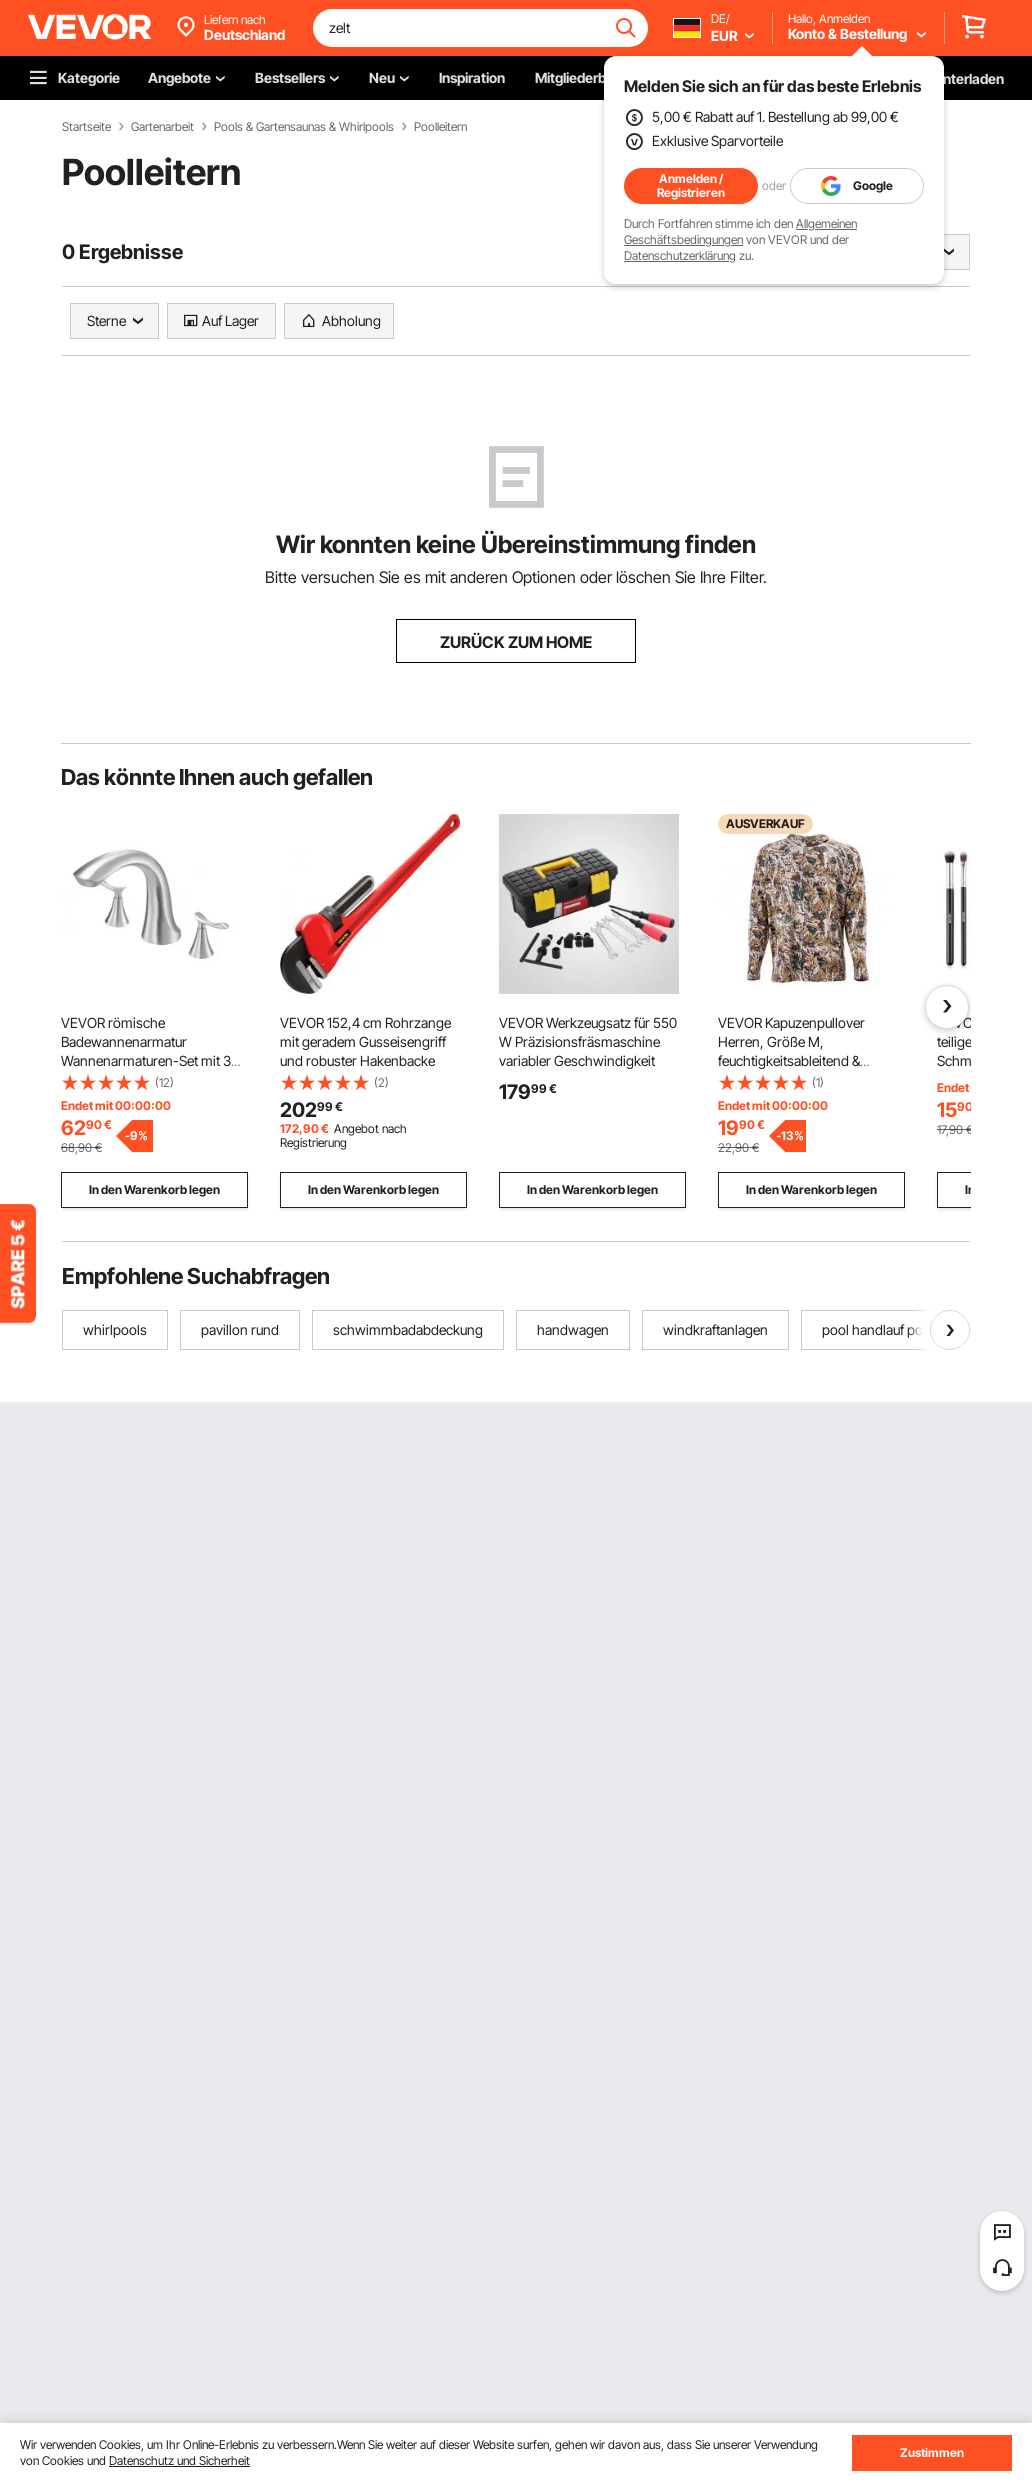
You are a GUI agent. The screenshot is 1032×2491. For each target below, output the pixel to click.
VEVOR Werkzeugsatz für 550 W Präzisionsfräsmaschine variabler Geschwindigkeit (588, 1041)
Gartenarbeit (162, 127)
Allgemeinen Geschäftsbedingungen (740, 231)
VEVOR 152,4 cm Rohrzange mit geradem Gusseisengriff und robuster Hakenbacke (365, 1041)
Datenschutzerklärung (680, 255)
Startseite (86, 127)
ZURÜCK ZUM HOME (516, 642)
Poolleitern (440, 127)
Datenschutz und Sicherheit (179, 2460)
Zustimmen (932, 2452)
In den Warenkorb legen (154, 1189)
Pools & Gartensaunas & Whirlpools (304, 127)
